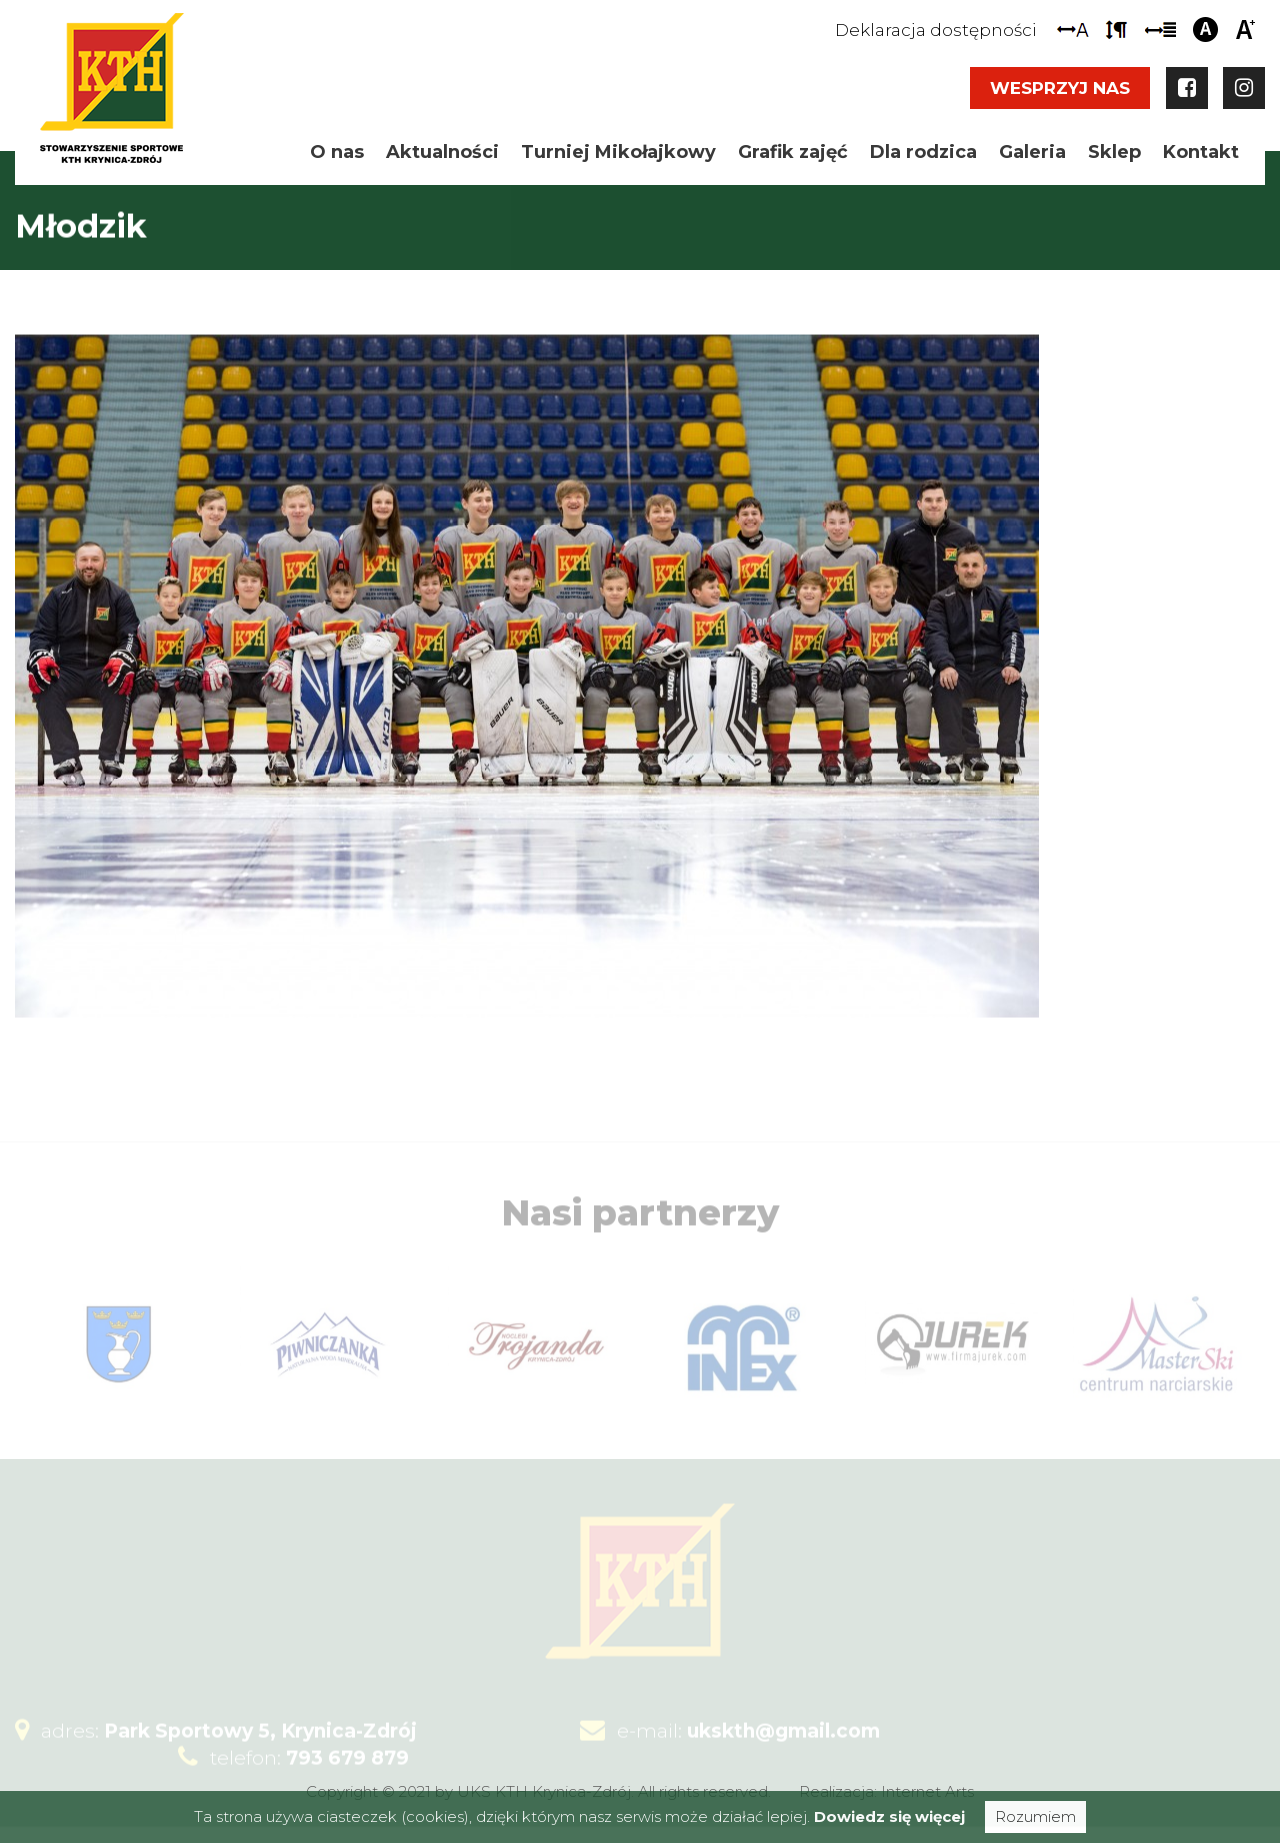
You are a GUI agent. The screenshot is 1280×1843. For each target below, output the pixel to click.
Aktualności (442, 152)
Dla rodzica (923, 152)
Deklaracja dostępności (936, 30)
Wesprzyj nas (1060, 88)
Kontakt (1201, 152)
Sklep (1114, 152)
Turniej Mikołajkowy (618, 152)
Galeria (1032, 152)
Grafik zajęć (793, 152)
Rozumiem (1035, 1816)
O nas (337, 152)
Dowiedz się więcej (889, 1816)
